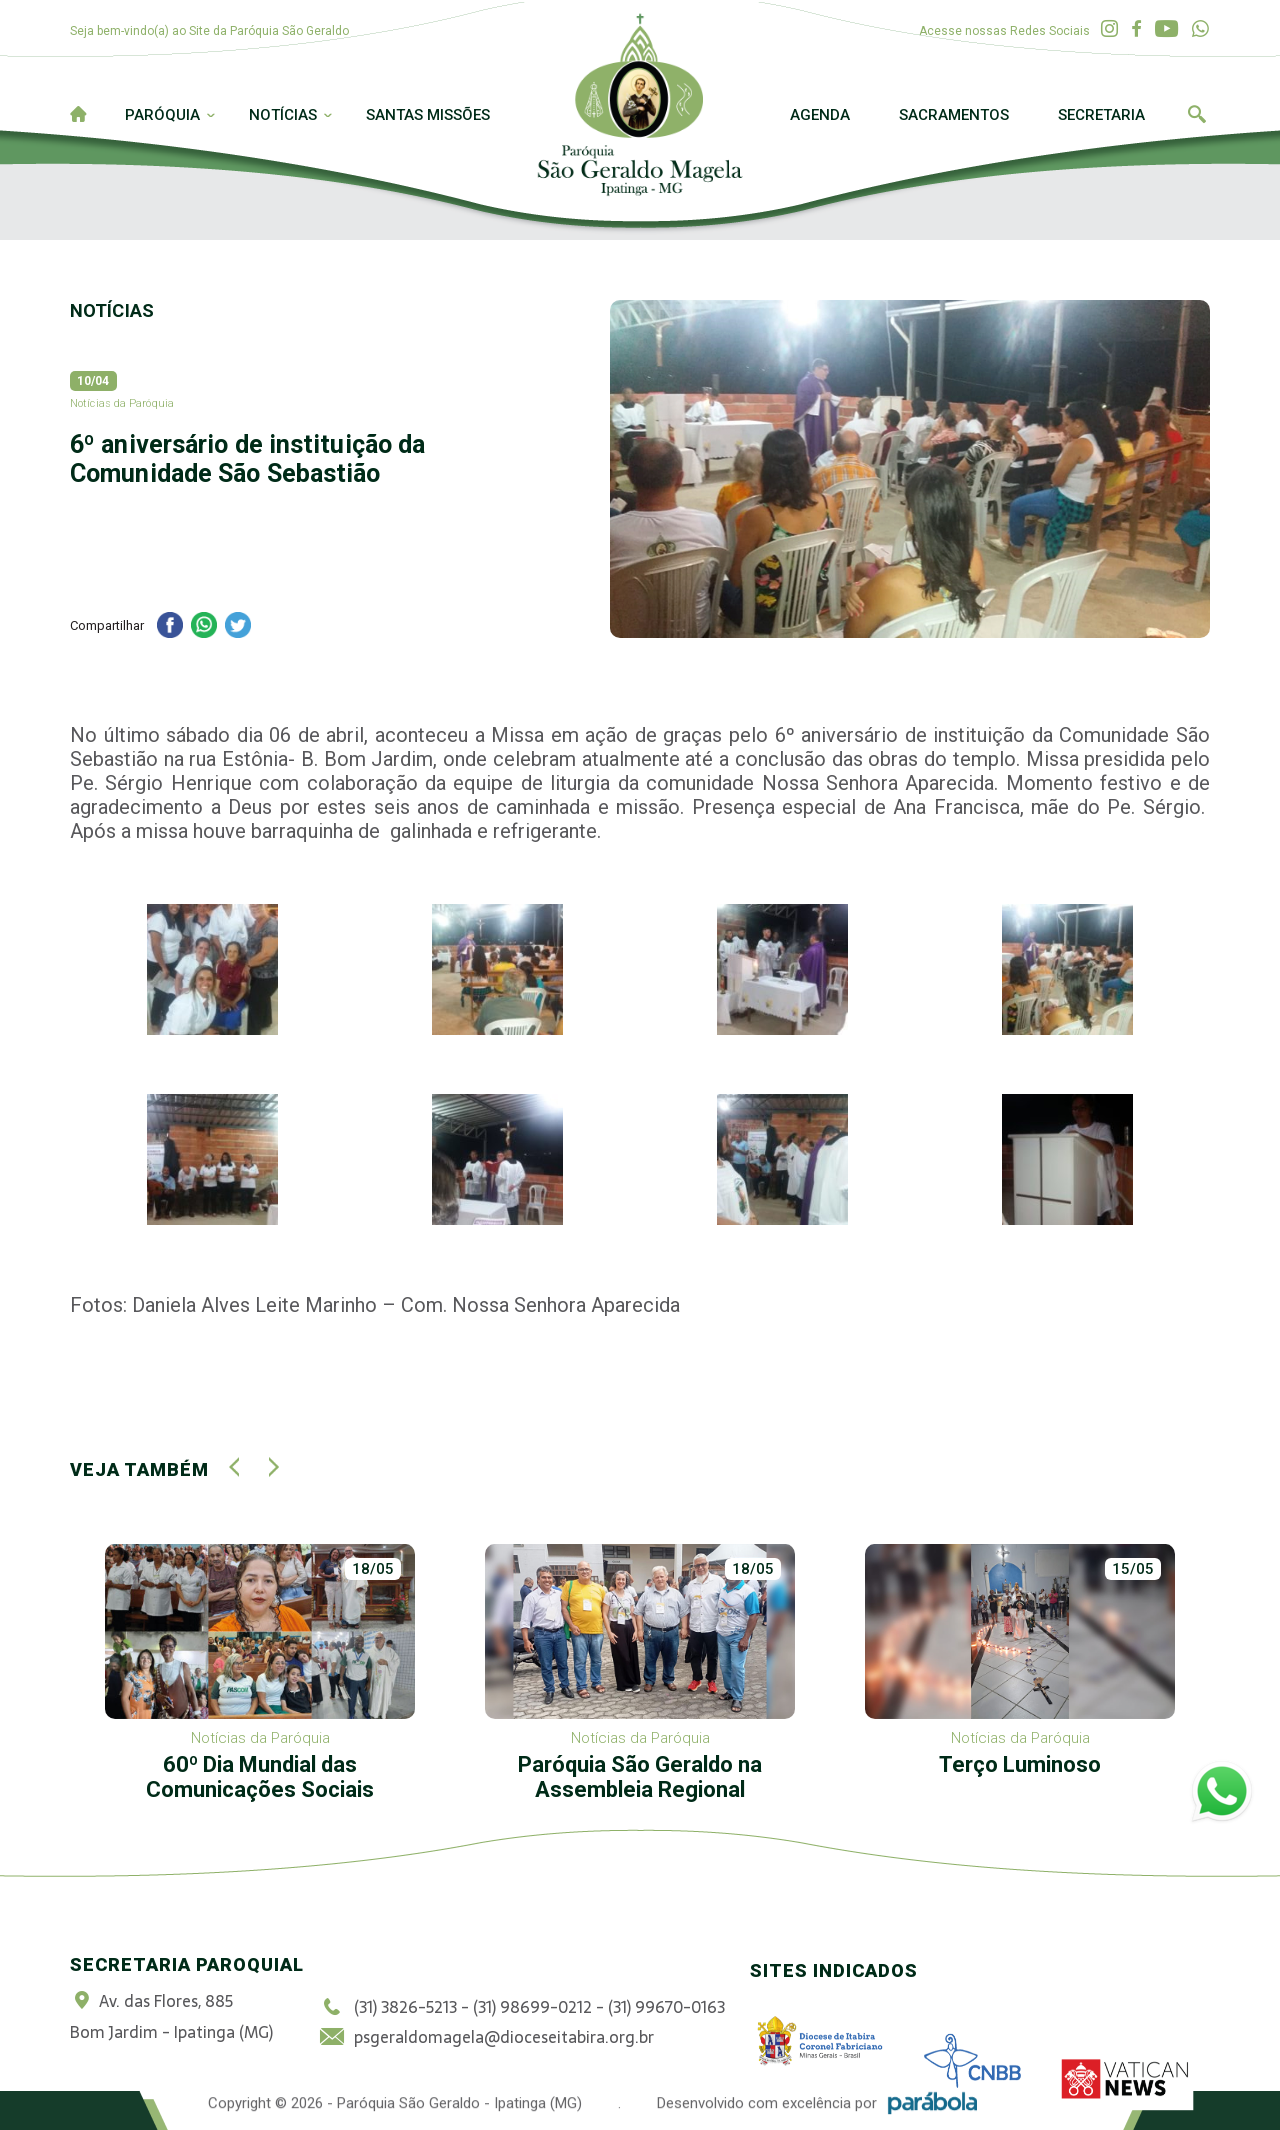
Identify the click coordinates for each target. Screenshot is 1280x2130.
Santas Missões (428, 115)
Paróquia (162, 115)
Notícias (283, 115)
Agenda (820, 115)
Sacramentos (954, 115)
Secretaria (1101, 115)
